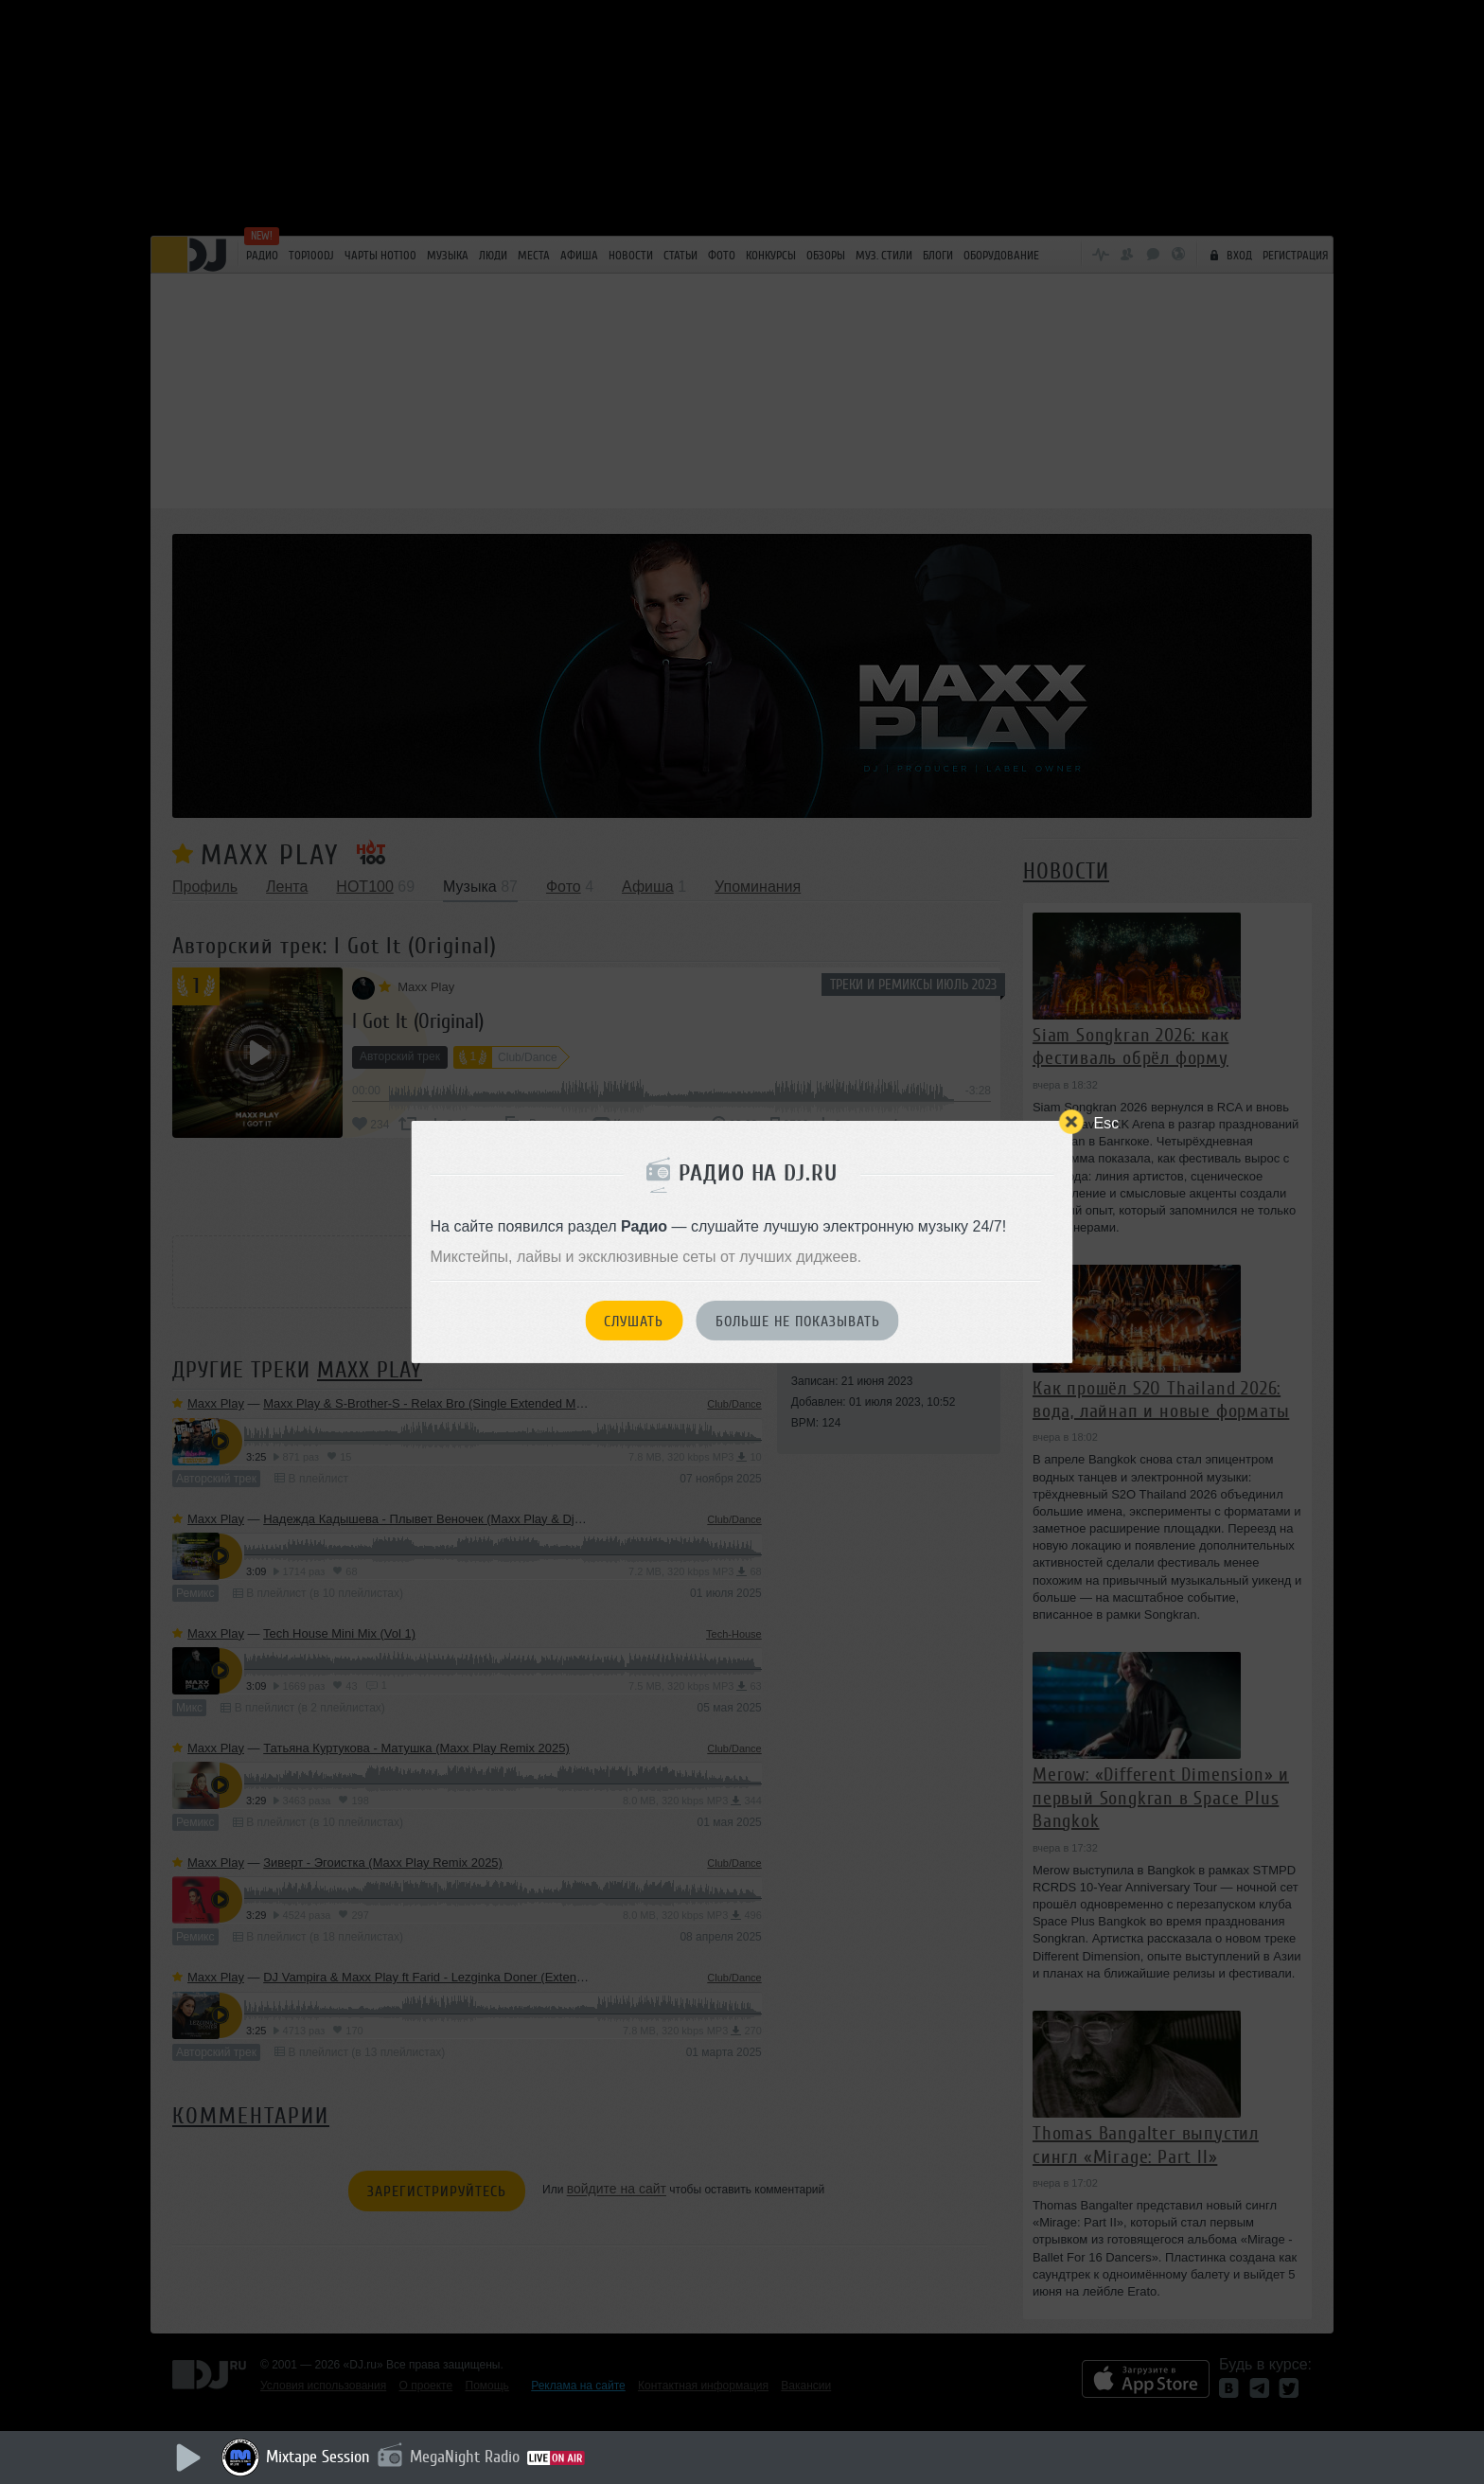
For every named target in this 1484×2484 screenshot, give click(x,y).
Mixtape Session (318, 2456)
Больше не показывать (798, 1321)
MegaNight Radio (465, 2456)
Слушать (633, 1321)
